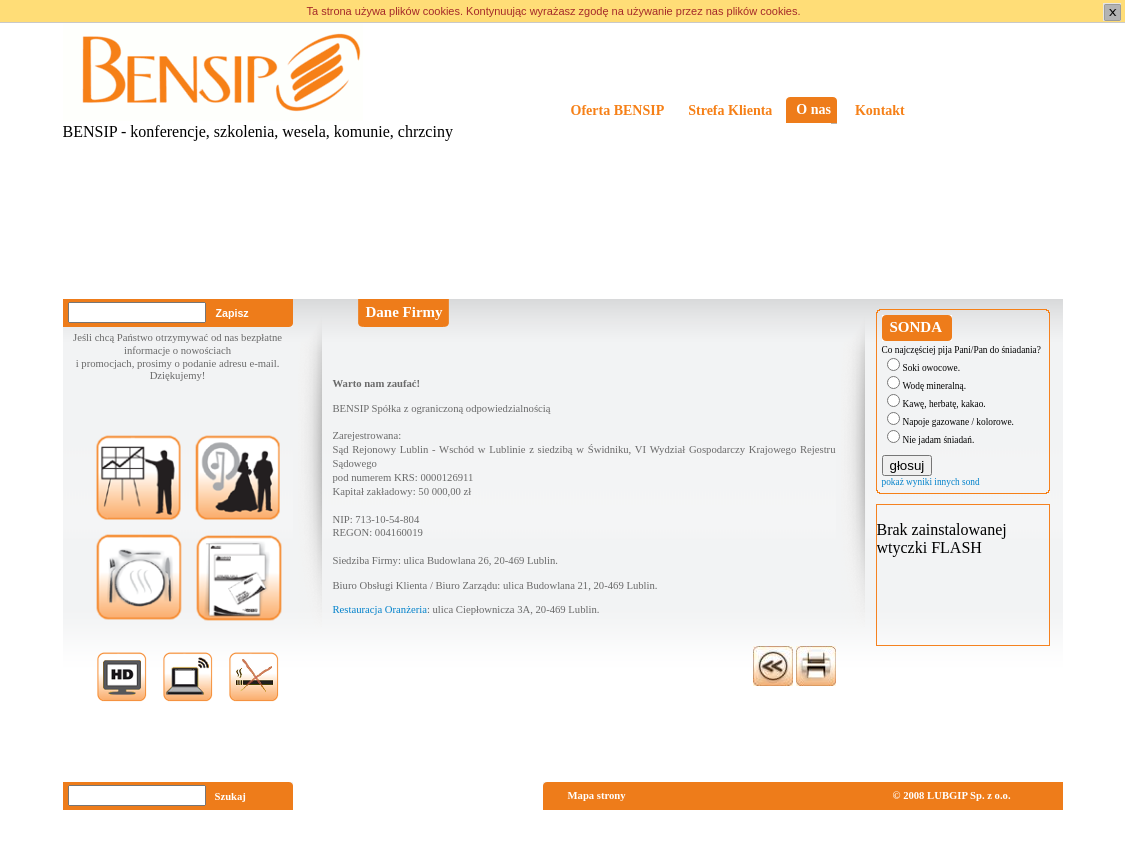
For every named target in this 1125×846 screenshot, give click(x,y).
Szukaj (230, 796)
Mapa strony (597, 795)
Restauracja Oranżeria (380, 609)
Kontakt (880, 110)
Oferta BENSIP (618, 110)
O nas (813, 109)
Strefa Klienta (730, 110)
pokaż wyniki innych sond (931, 482)
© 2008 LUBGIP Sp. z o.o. (952, 795)
